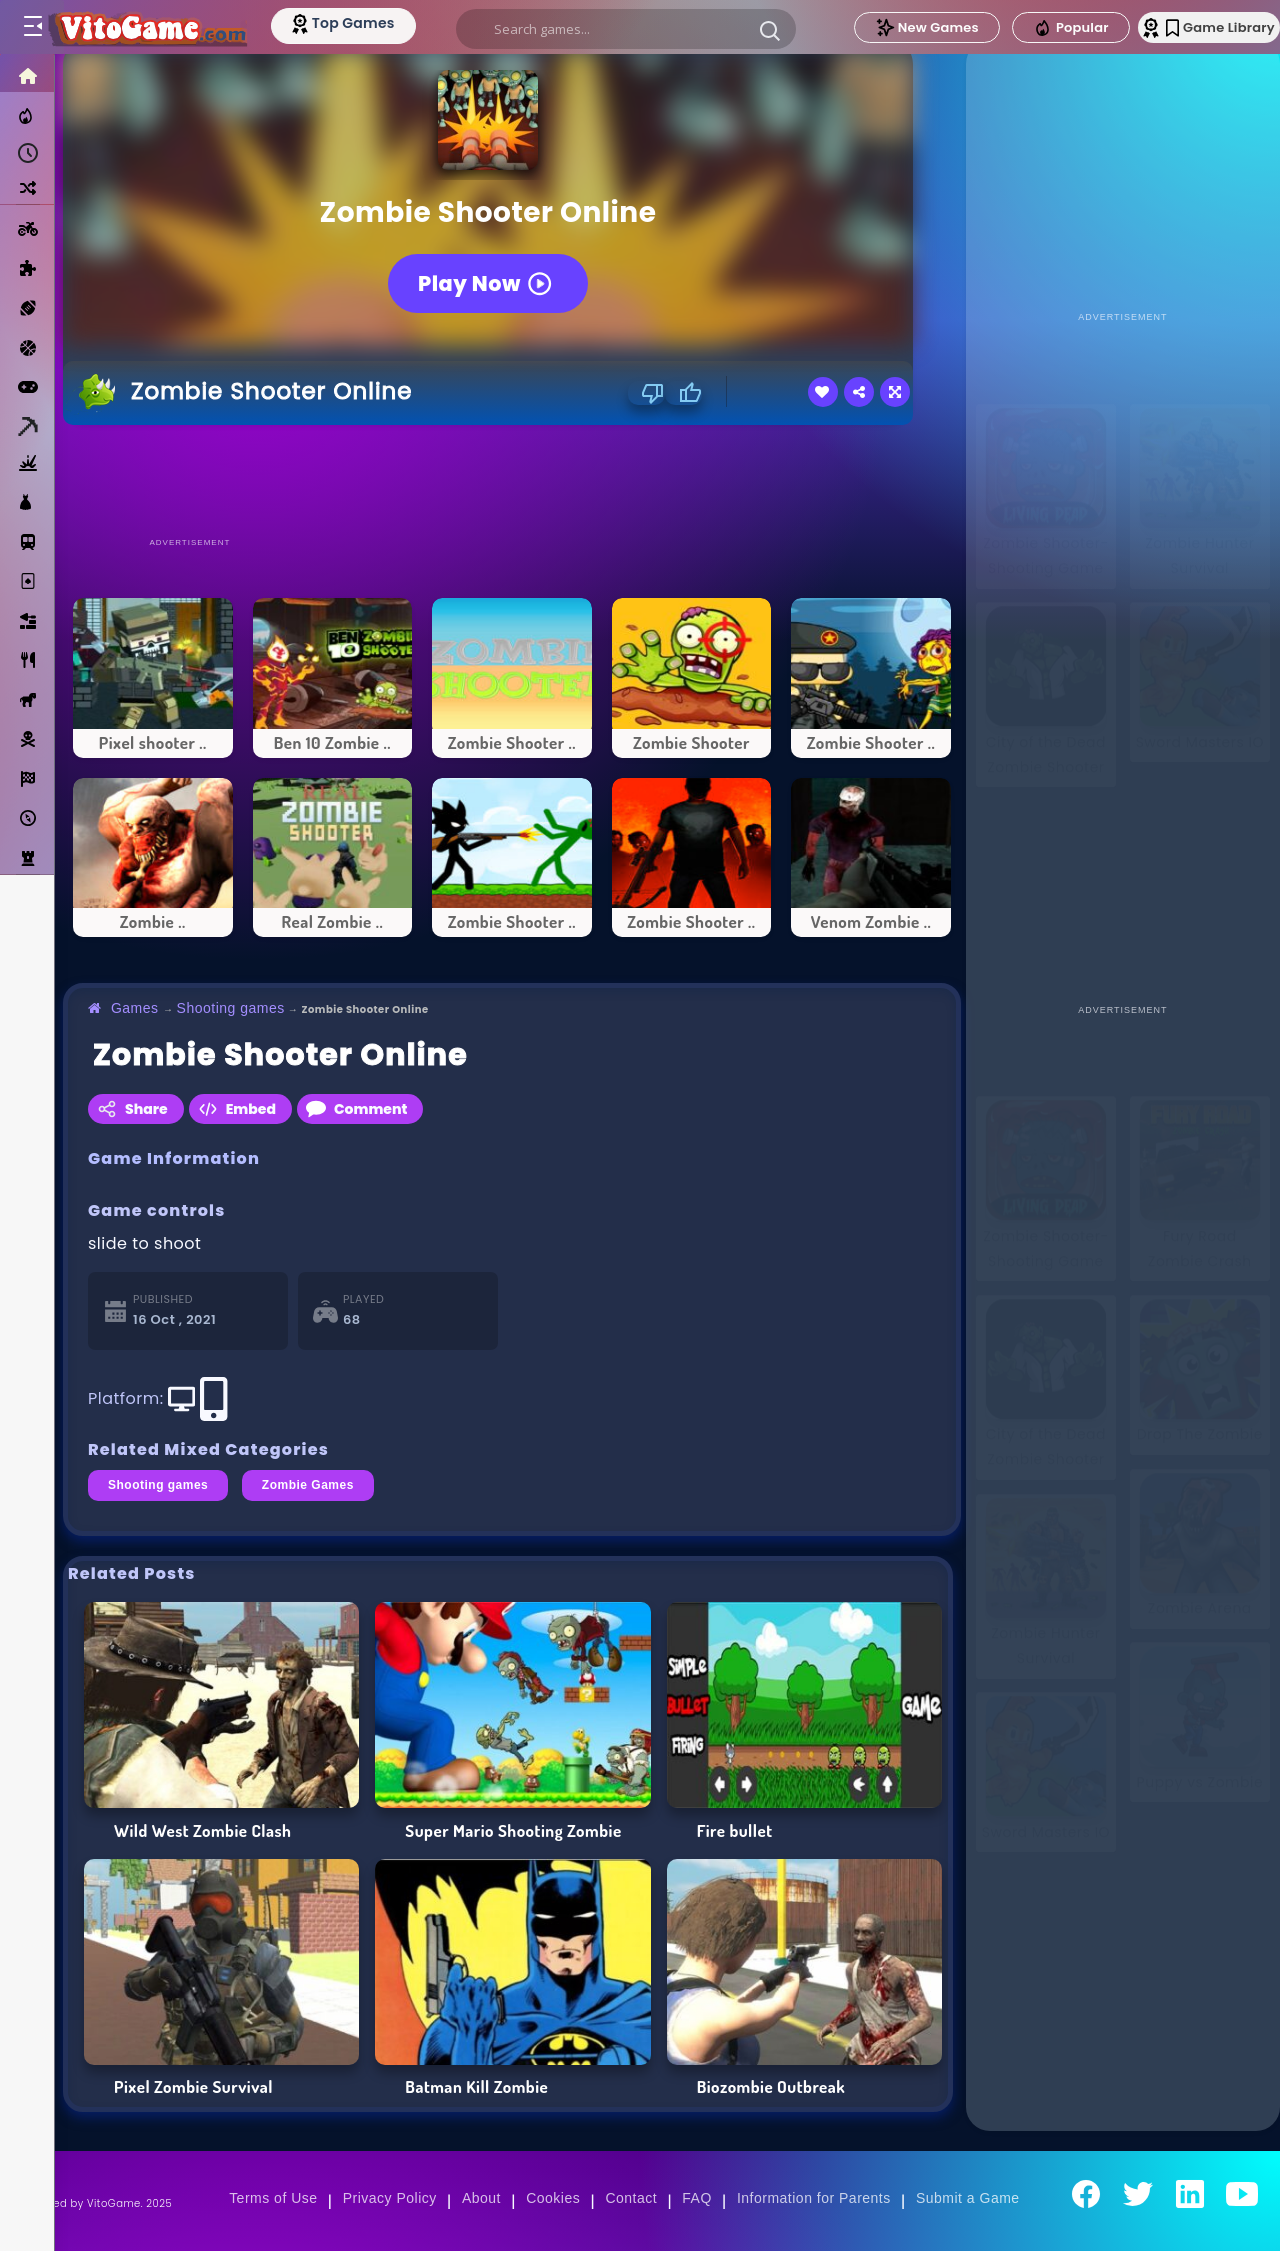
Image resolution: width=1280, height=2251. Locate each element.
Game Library (1192, 27)
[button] (766, 30)
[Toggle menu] (32, 27)
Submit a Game (968, 2198)
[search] (622, 29)
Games (135, 1008)
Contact (631, 2198)
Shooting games (231, 1008)
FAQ (697, 2198)
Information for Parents (814, 2198)
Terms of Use (273, 2198)
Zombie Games (308, 1485)
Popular (1027, 28)
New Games (883, 27)
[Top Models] (378, 23)
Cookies (553, 2198)
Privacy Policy (390, 2198)
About (481, 2198)
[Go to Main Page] (164, 27)
